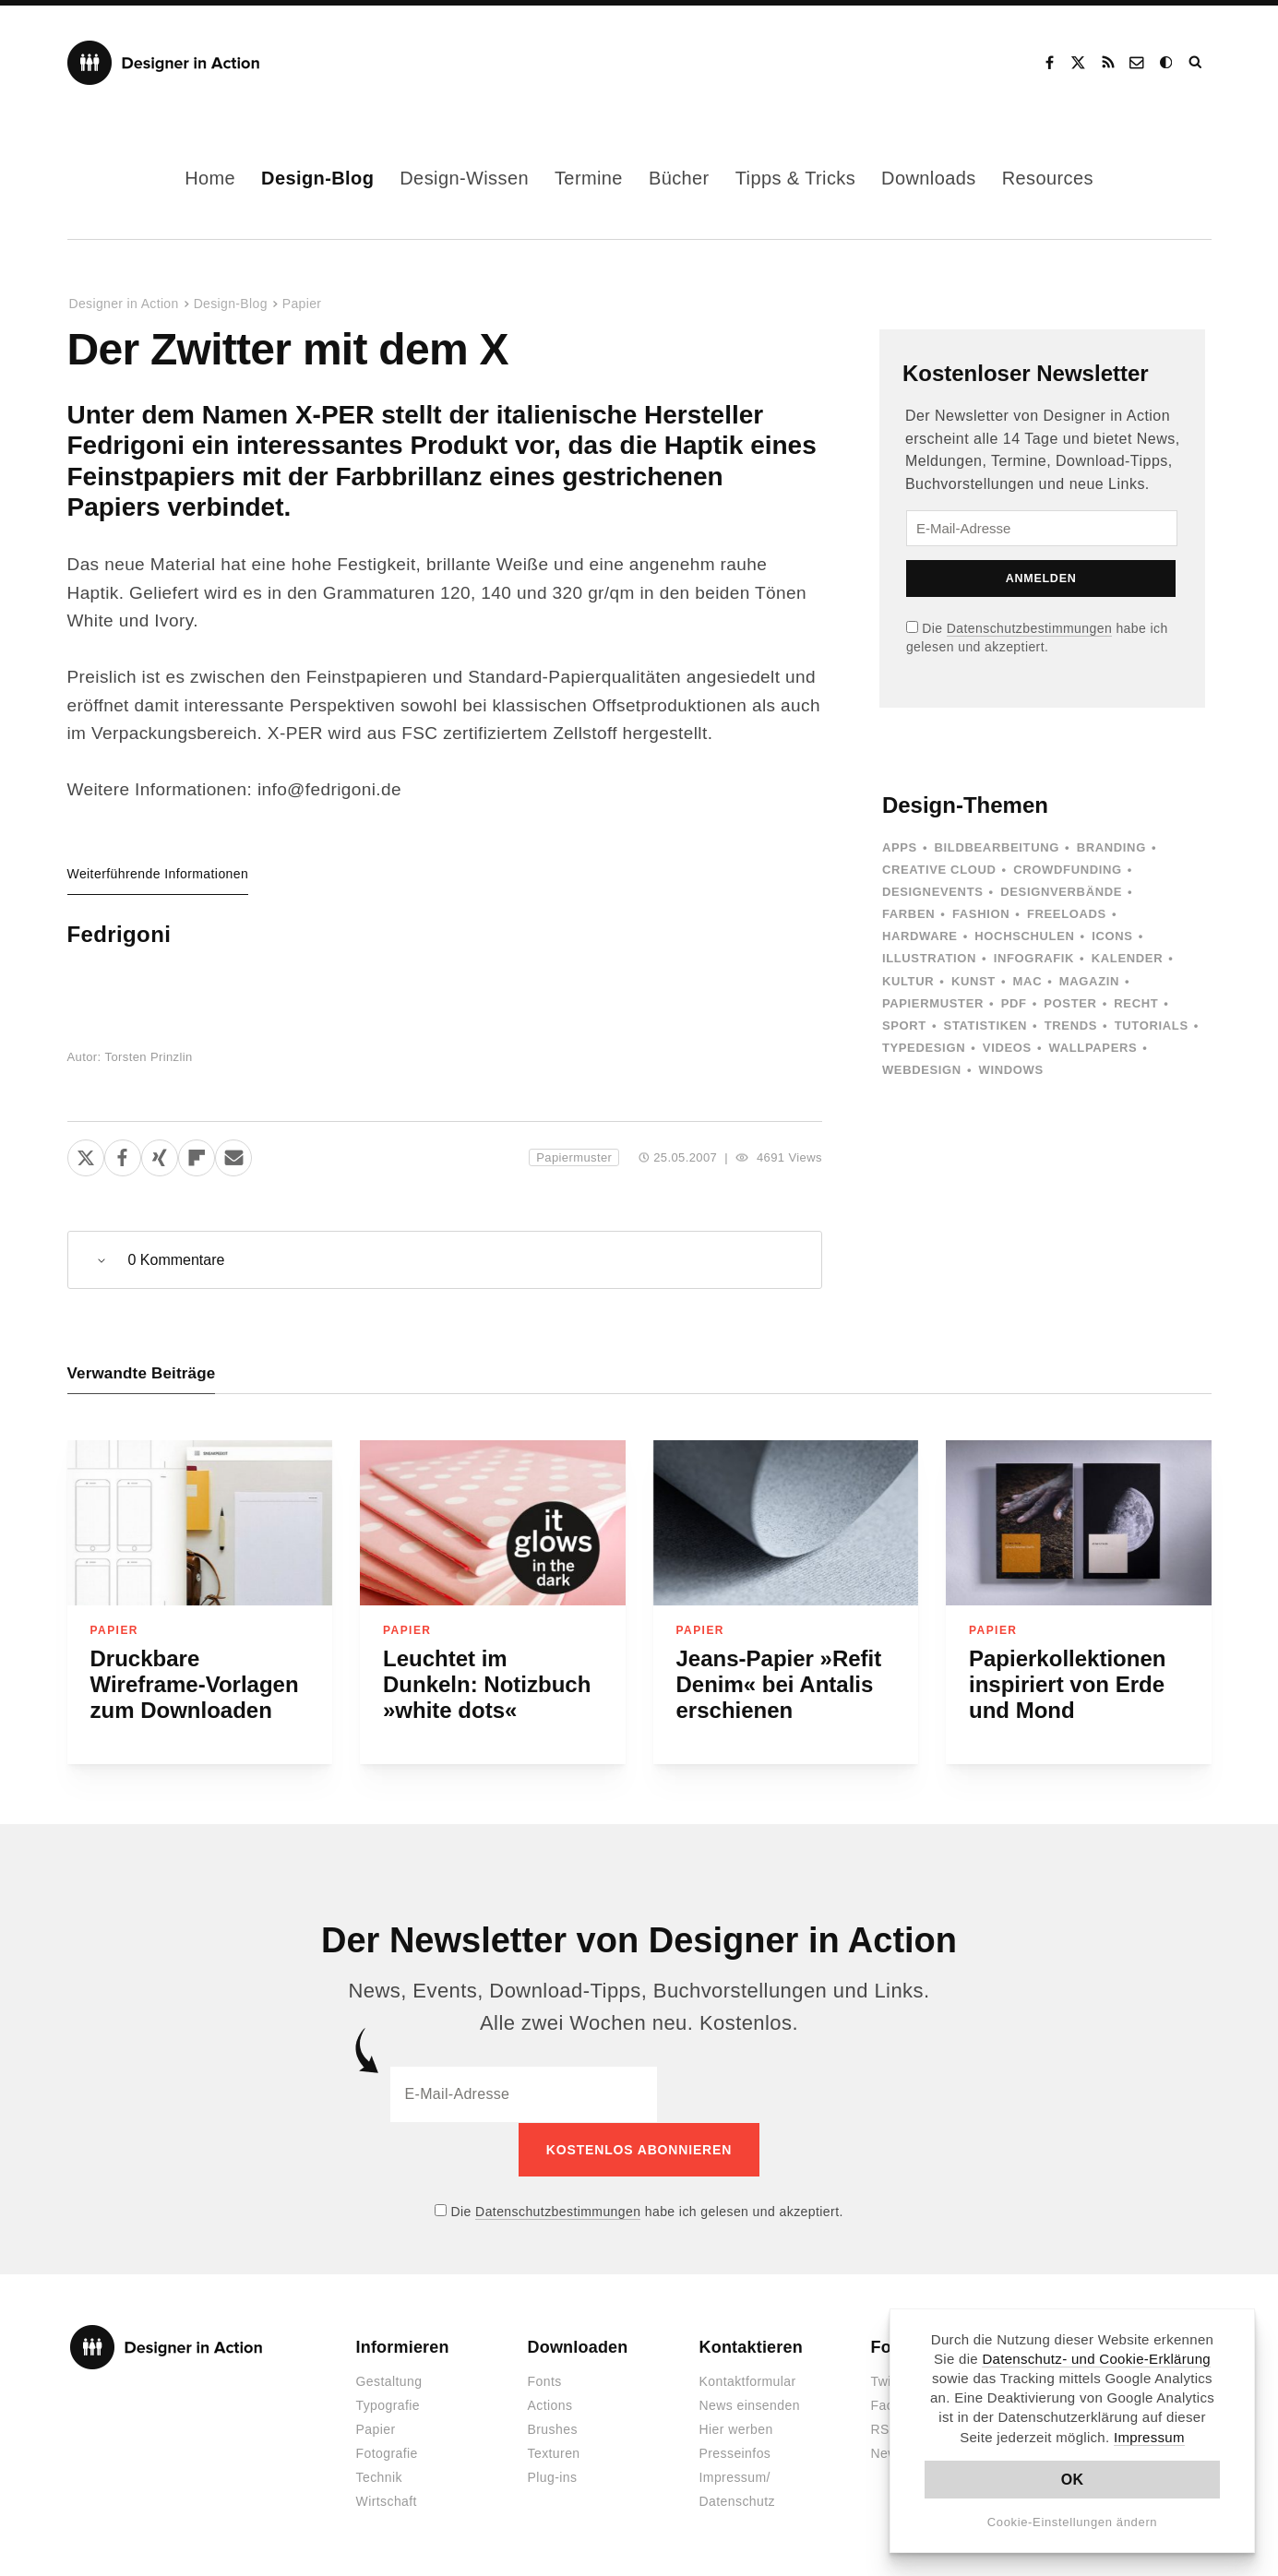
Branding (1111, 847)
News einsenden (749, 2405)
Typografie (388, 2405)
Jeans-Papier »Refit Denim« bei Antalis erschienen (779, 1684)
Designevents (933, 892)
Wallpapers (1093, 1048)
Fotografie (387, 2453)
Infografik (1034, 958)
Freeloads (1066, 914)
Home (210, 178)
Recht (1136, 1003)
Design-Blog (317, 178)
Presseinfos (735, 2453)
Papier (302, 303)
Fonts (545, 2381)
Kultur (908, 981)
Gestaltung (389, 2381)
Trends (1071, 1025)
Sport (904, 1025)
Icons (1112, 936)
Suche (1197, 63)
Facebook (1049, 63)
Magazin (1089, 981)
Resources (1047, 178)
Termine (589, 178)
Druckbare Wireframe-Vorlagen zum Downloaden (194, 1684)
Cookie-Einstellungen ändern (1072, 2522)
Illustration (929, 958)
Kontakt (1138, 63)
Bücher (679, 178)
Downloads (928, 178)
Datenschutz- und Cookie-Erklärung (1096, 2359)
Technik (379, 2477)
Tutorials (1151, 1025)
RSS (1108, 63)
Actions (550, 2405)
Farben (908, 914)
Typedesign (923, 1048)
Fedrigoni (119, 934)
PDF (1014, 1003)
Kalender (1127, 958)
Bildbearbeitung (997, 847)
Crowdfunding (1067, 870)
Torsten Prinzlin (149, 1057)
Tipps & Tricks (795, 178)
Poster (1070, 1003)
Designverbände (1061, 892)
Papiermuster (574, 1157)
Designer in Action (163, 63)
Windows (1011, 1070)
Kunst (973, 981)
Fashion (980, 914)
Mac (1028, 981)
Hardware (920, 936)
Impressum (1149, 2437)
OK (1072, 2479)
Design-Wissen (464, 178)
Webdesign (921, 1070)
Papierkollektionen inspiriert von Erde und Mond (1067, 1684)
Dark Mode (1167, 63)
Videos (1007, 1048)
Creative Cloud (939, 870)
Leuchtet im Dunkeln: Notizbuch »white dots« (487, 1684)
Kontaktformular (747, 2381)
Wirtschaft (386, 2501)
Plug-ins (553, 2477)
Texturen (554, 2453)
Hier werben (736, 2429)
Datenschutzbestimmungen (1029, 628)
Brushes (553, 2429)
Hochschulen (1024, 936)
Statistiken (985, 1025)
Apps (899, 847)
